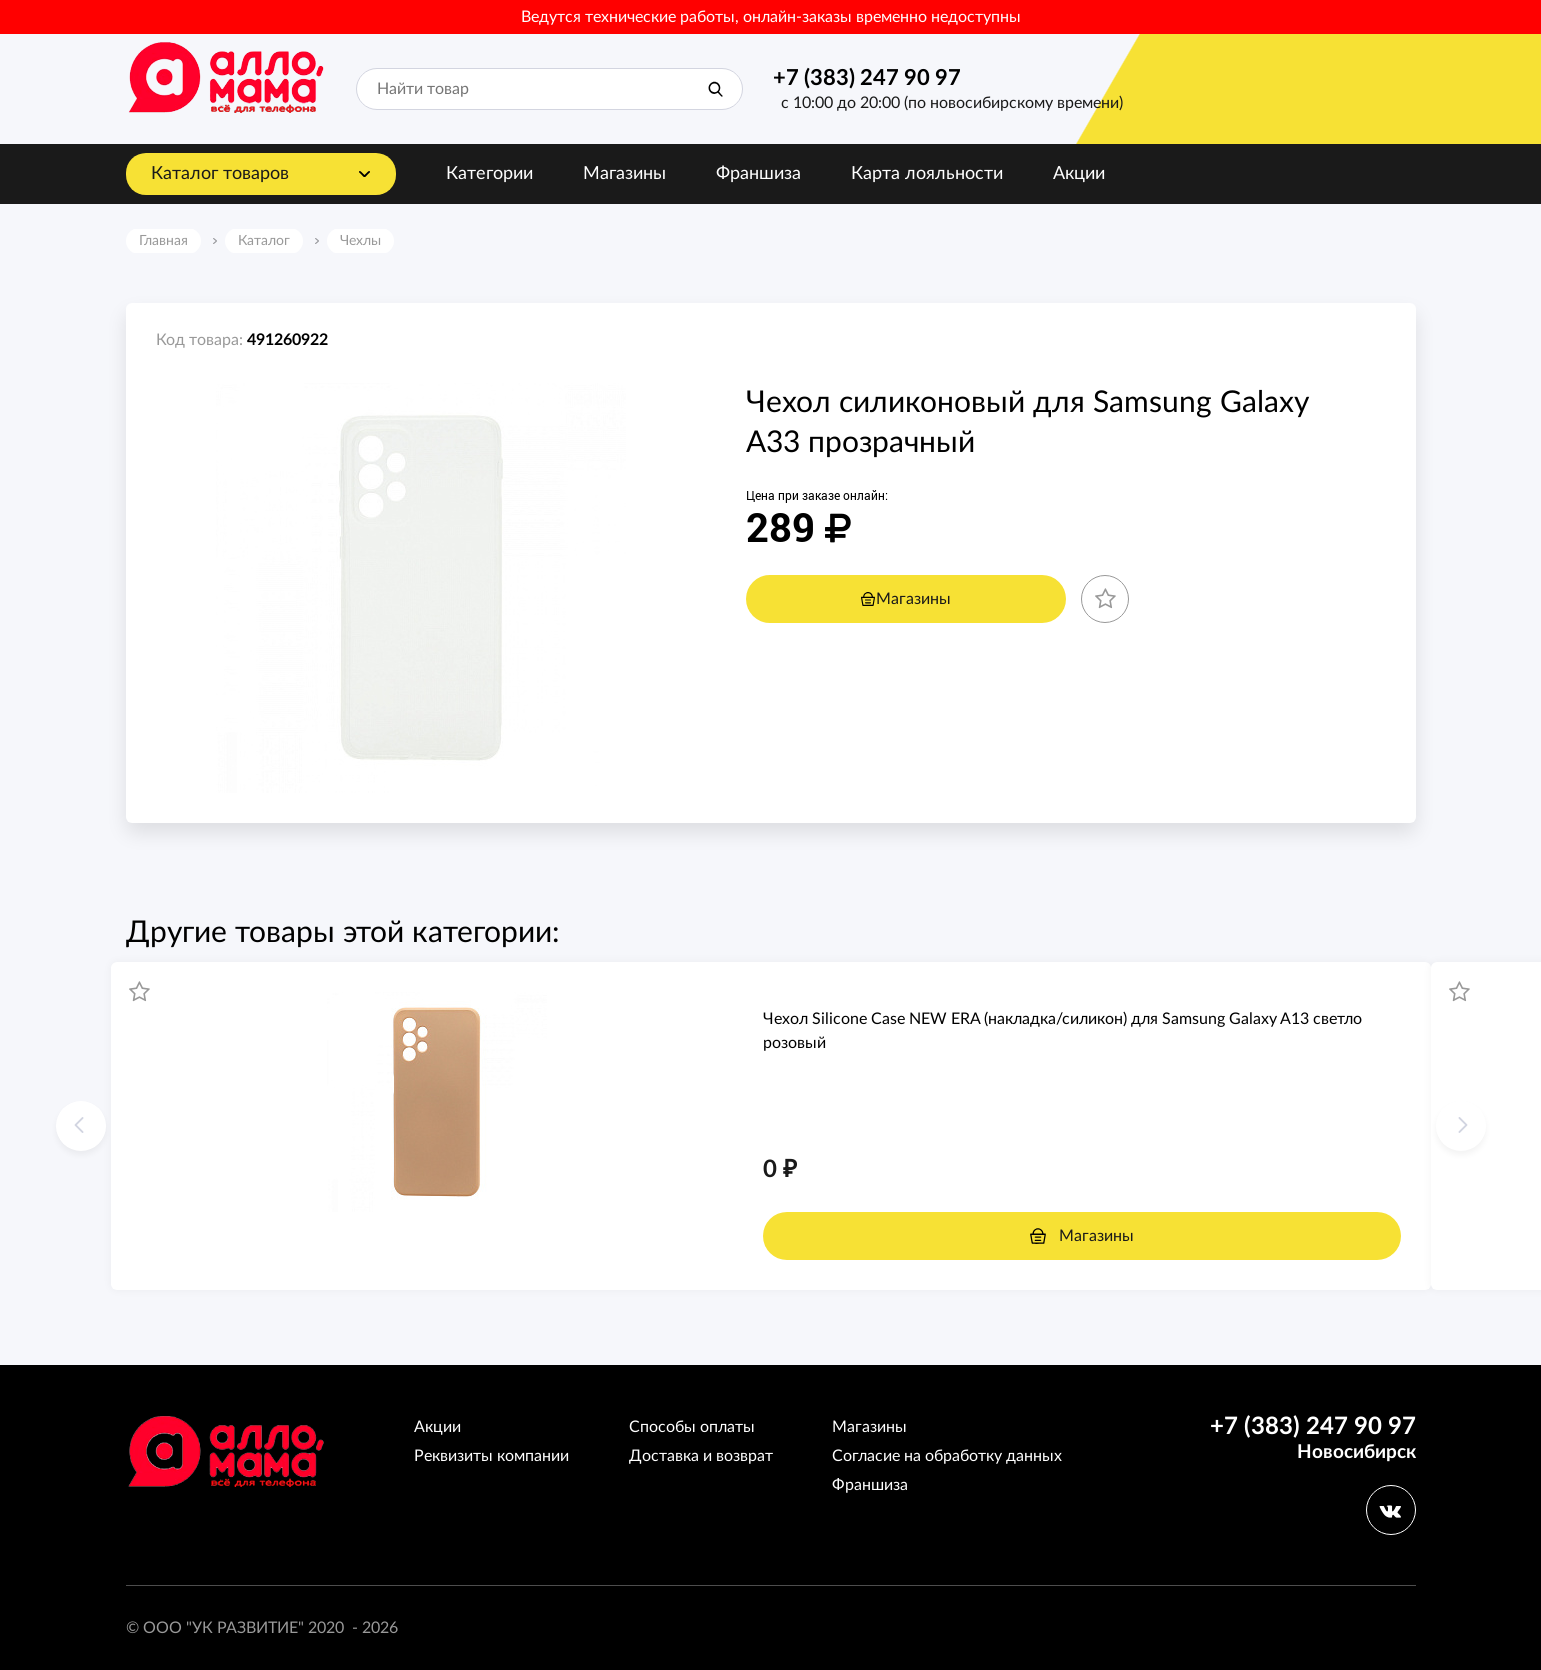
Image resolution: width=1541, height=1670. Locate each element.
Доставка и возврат (701, 1456)
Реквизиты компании (491, 1456)
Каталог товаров (220, 174)
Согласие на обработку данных (947, 1456)
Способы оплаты (692, 1427)
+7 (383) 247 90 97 (867, 78)
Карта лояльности (927, 174)
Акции (1079, 174)
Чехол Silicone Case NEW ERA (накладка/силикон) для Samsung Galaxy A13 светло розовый (1062, 1031)
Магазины (624, 174)
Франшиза (758, 174)
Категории (489, 174)
